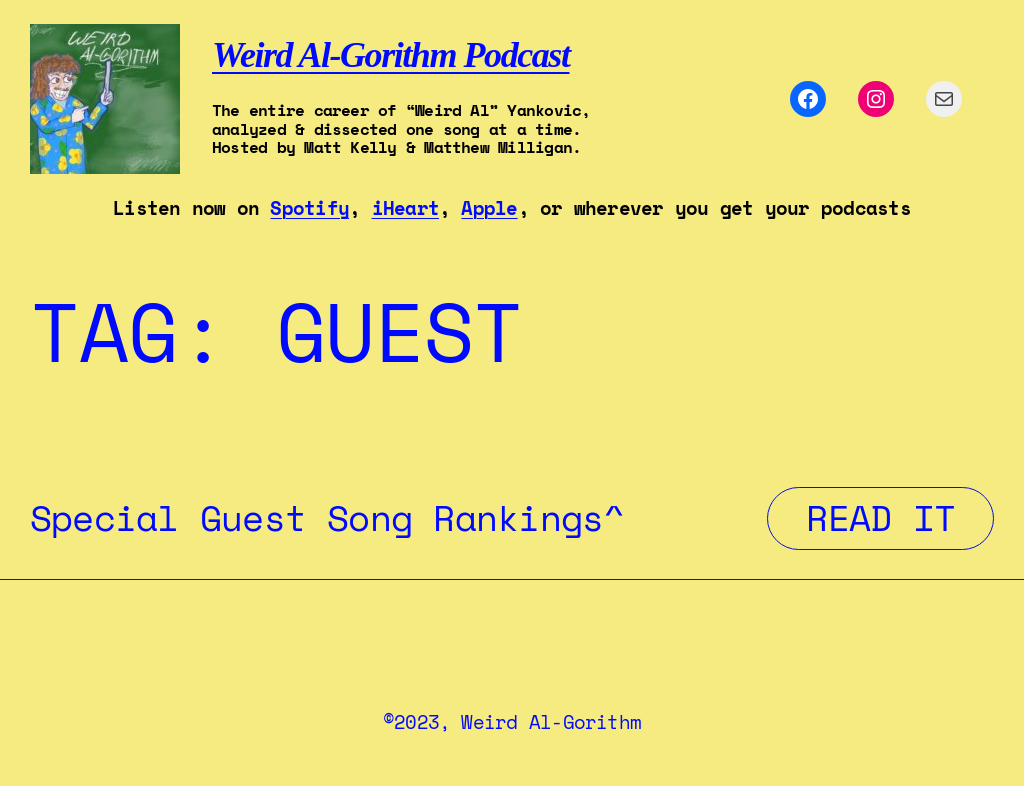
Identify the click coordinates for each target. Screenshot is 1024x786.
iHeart (405, 208)
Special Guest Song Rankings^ (327, 518)
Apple (489, 208)
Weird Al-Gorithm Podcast (390, 55)
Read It (900, 517)
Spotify (309, 208)
